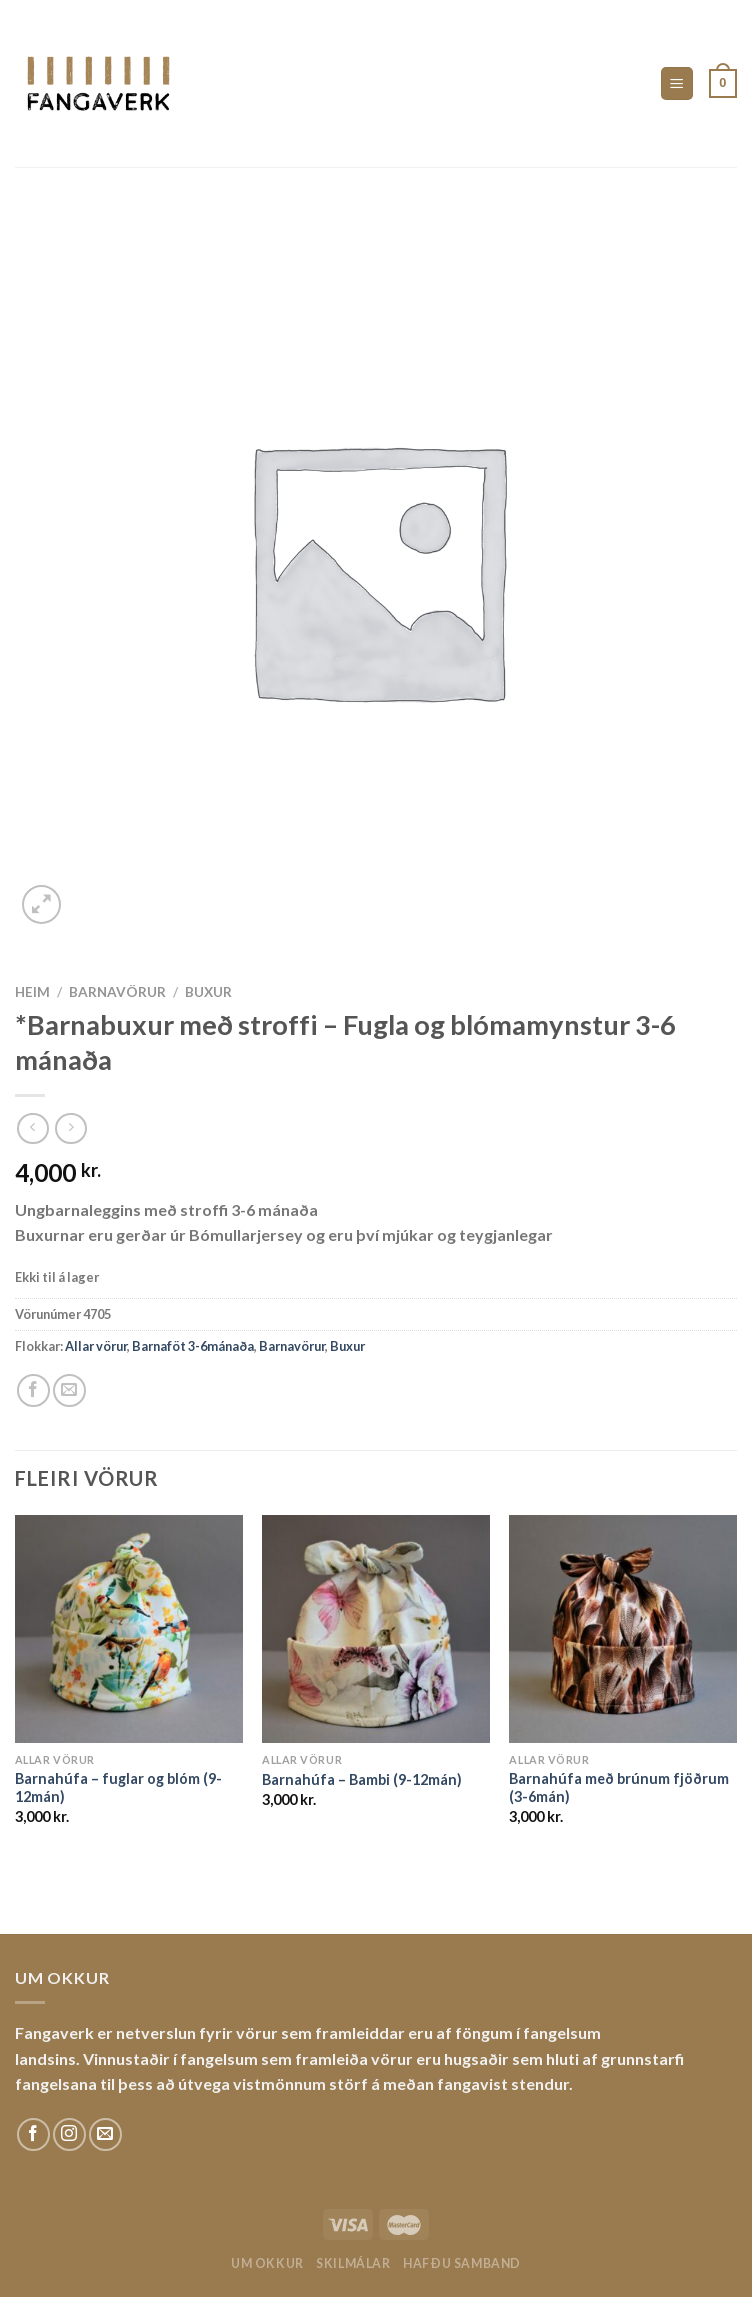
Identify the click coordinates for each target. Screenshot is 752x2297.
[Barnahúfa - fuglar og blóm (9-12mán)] (129, 1629)
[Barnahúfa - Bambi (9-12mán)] (376, 1629)
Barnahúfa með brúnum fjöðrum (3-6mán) (619, 1788)
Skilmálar (353, 2263)
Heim (32, 992)
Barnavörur (117, 992)
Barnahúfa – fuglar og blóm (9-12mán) (118, 1788)
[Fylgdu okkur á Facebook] (33, 2134)
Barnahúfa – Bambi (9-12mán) (362, 1779)
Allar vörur (96, 1346)
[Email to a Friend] (69, 1390)
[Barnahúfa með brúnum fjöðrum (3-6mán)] (623, 1629)
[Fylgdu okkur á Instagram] (69, 2134)
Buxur (208, 992)
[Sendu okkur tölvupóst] (105, 2134)
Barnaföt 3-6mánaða (193, 1346)
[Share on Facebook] (33, 1390)
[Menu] (677, 83)
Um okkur (267, 2263)
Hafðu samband (462, 2263)
